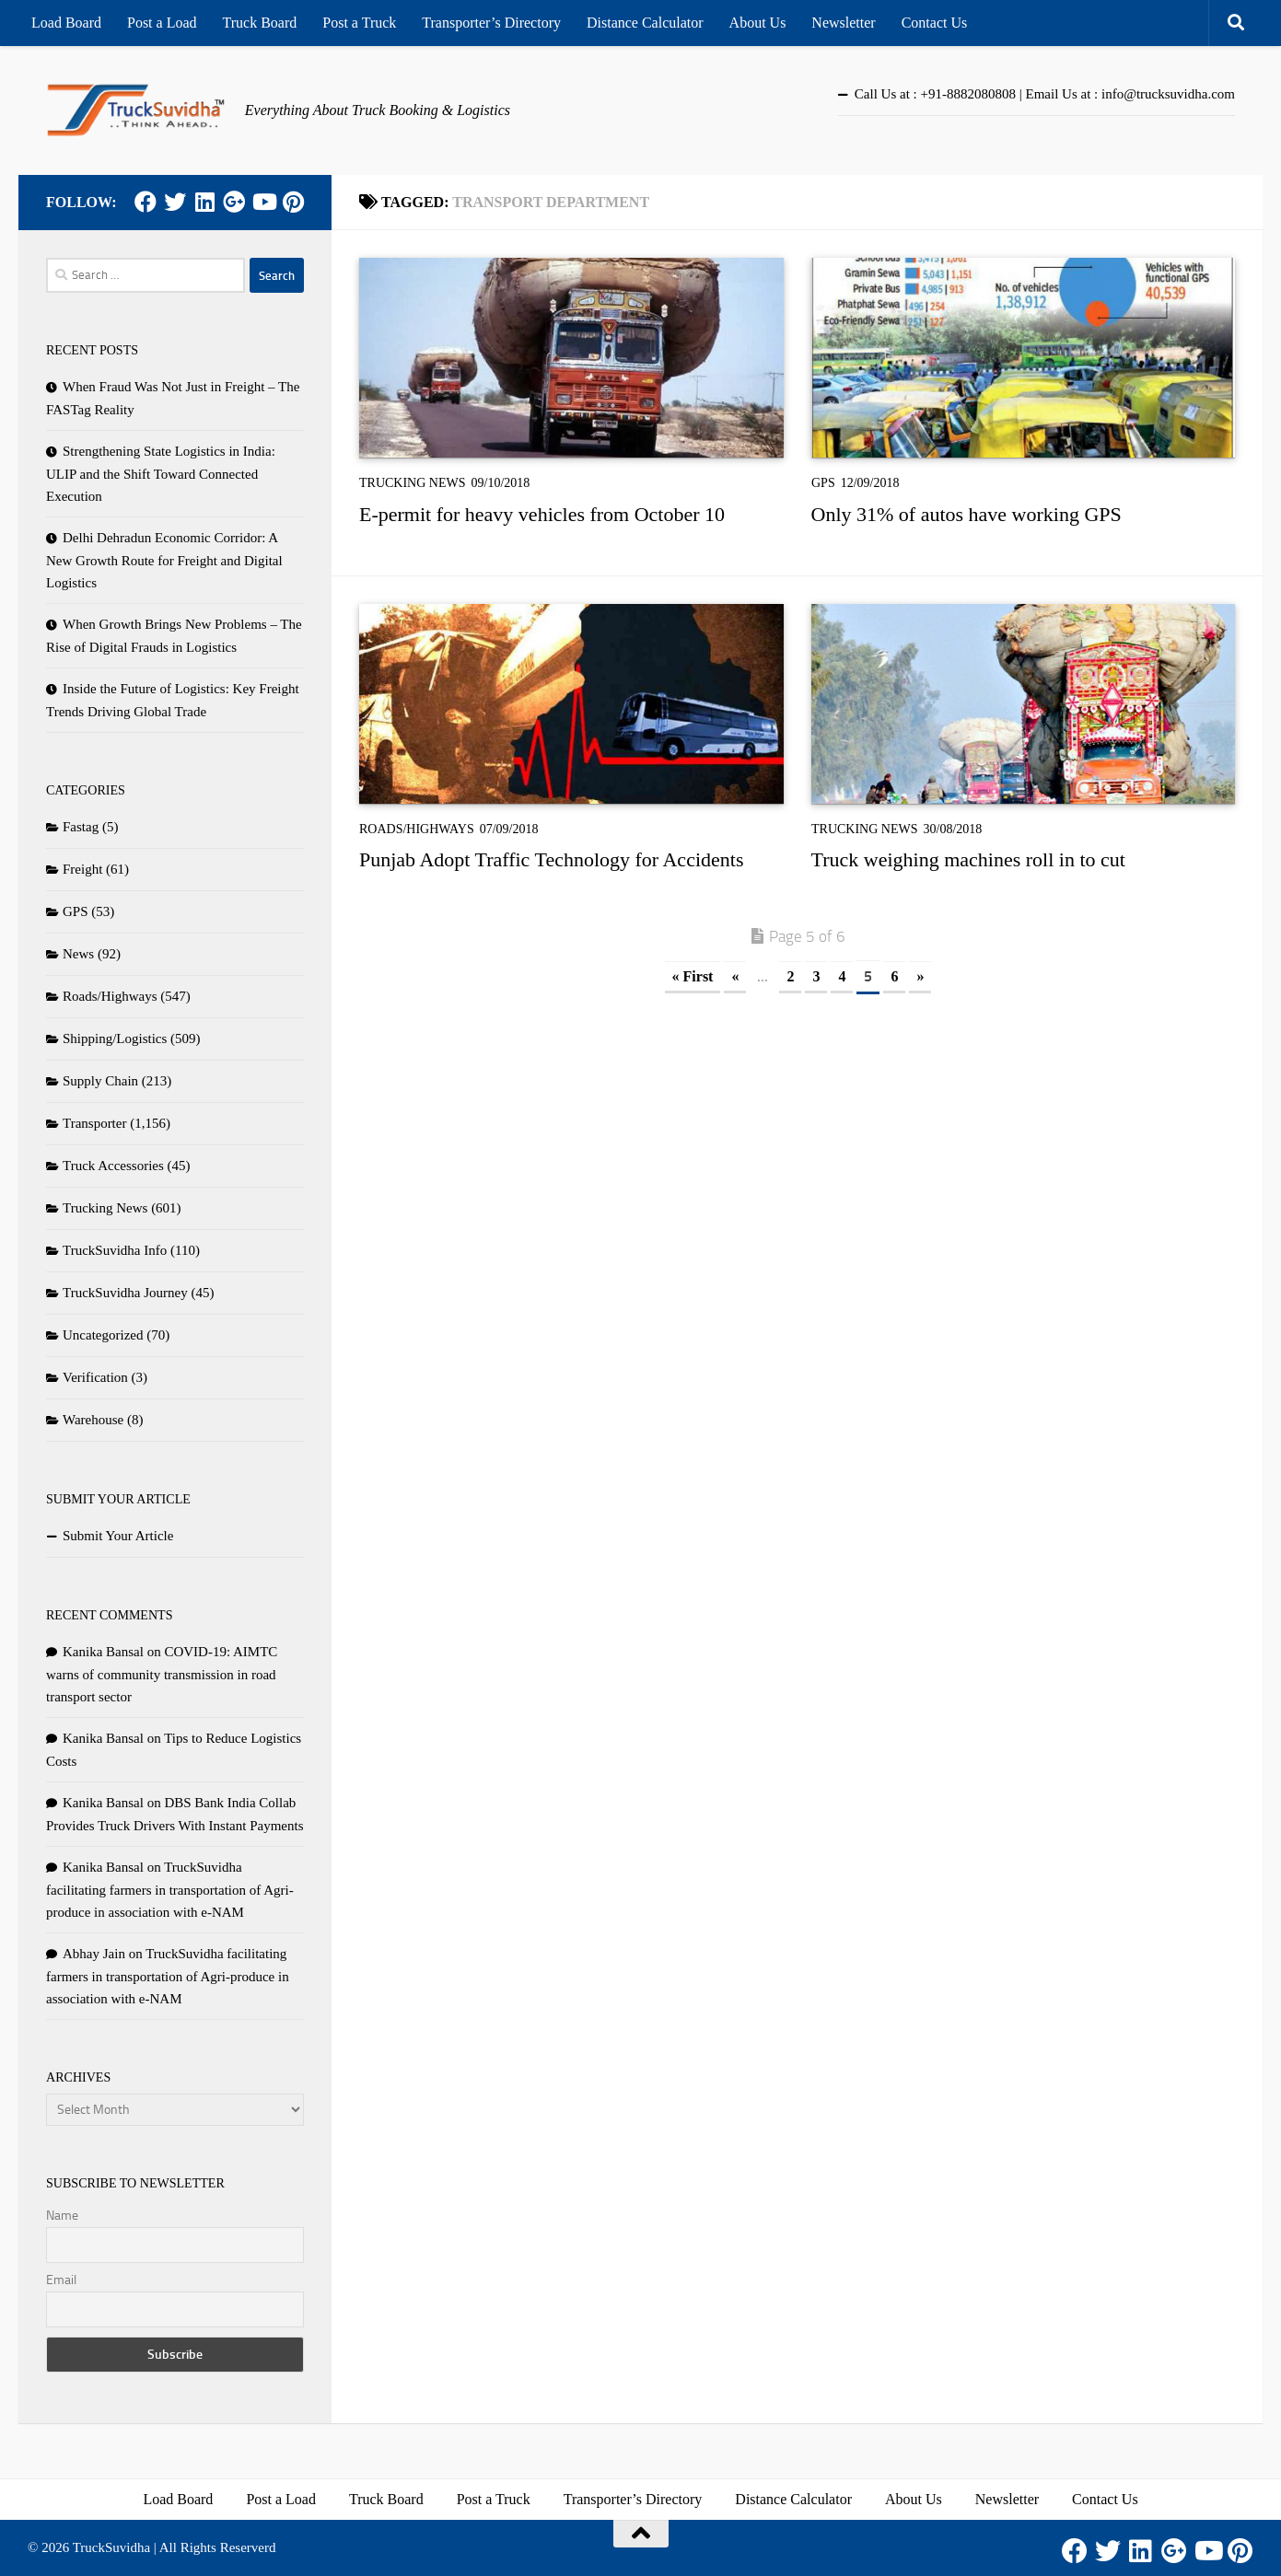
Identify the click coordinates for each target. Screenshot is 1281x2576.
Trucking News (412, 483)
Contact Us (935, 22)
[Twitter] (175, 202)
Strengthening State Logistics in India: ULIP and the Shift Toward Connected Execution (160, 474)
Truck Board (260, 22)
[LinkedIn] (204, 202)
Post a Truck (359, 22)
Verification (95, 1377)
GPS (823, 483)
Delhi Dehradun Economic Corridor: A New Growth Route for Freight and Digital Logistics (164, 560)
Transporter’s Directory (491, 22)
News (78, 953)
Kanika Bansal (103, 1651)
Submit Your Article (118, 1535)
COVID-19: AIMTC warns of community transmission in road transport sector (161, 1674)
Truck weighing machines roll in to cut (968, 859)
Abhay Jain (94, 1953)
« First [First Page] (693, 976)
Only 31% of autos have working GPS (966, 514)
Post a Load (162, 22)
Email (61, 2280)
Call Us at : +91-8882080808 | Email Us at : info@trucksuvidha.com (1045, 94)
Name (62, 2215)
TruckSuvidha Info (115, 1250)
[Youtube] (263, 202)
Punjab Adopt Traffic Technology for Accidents (551, 859)
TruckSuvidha (111, 2547)
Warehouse (93, 1419)
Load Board (66, 22)
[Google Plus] (234, 202)
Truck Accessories (113, 1165)
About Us (757, 22)
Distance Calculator (645, 22)
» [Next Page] (920, 976)
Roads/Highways (416, 829)
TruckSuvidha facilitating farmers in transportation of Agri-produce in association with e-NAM (170, 1890)
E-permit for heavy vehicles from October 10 (542, 514)
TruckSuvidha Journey (125, 1292)
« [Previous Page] (735, 976)
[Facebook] (145, 202)
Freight (82, 869)
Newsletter (843, 22)
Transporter (94, 1123)
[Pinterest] (293, 202)
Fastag (81, 826)
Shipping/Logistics (115, 1038)
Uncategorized (103, 1335)
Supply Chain (100, 1080)
